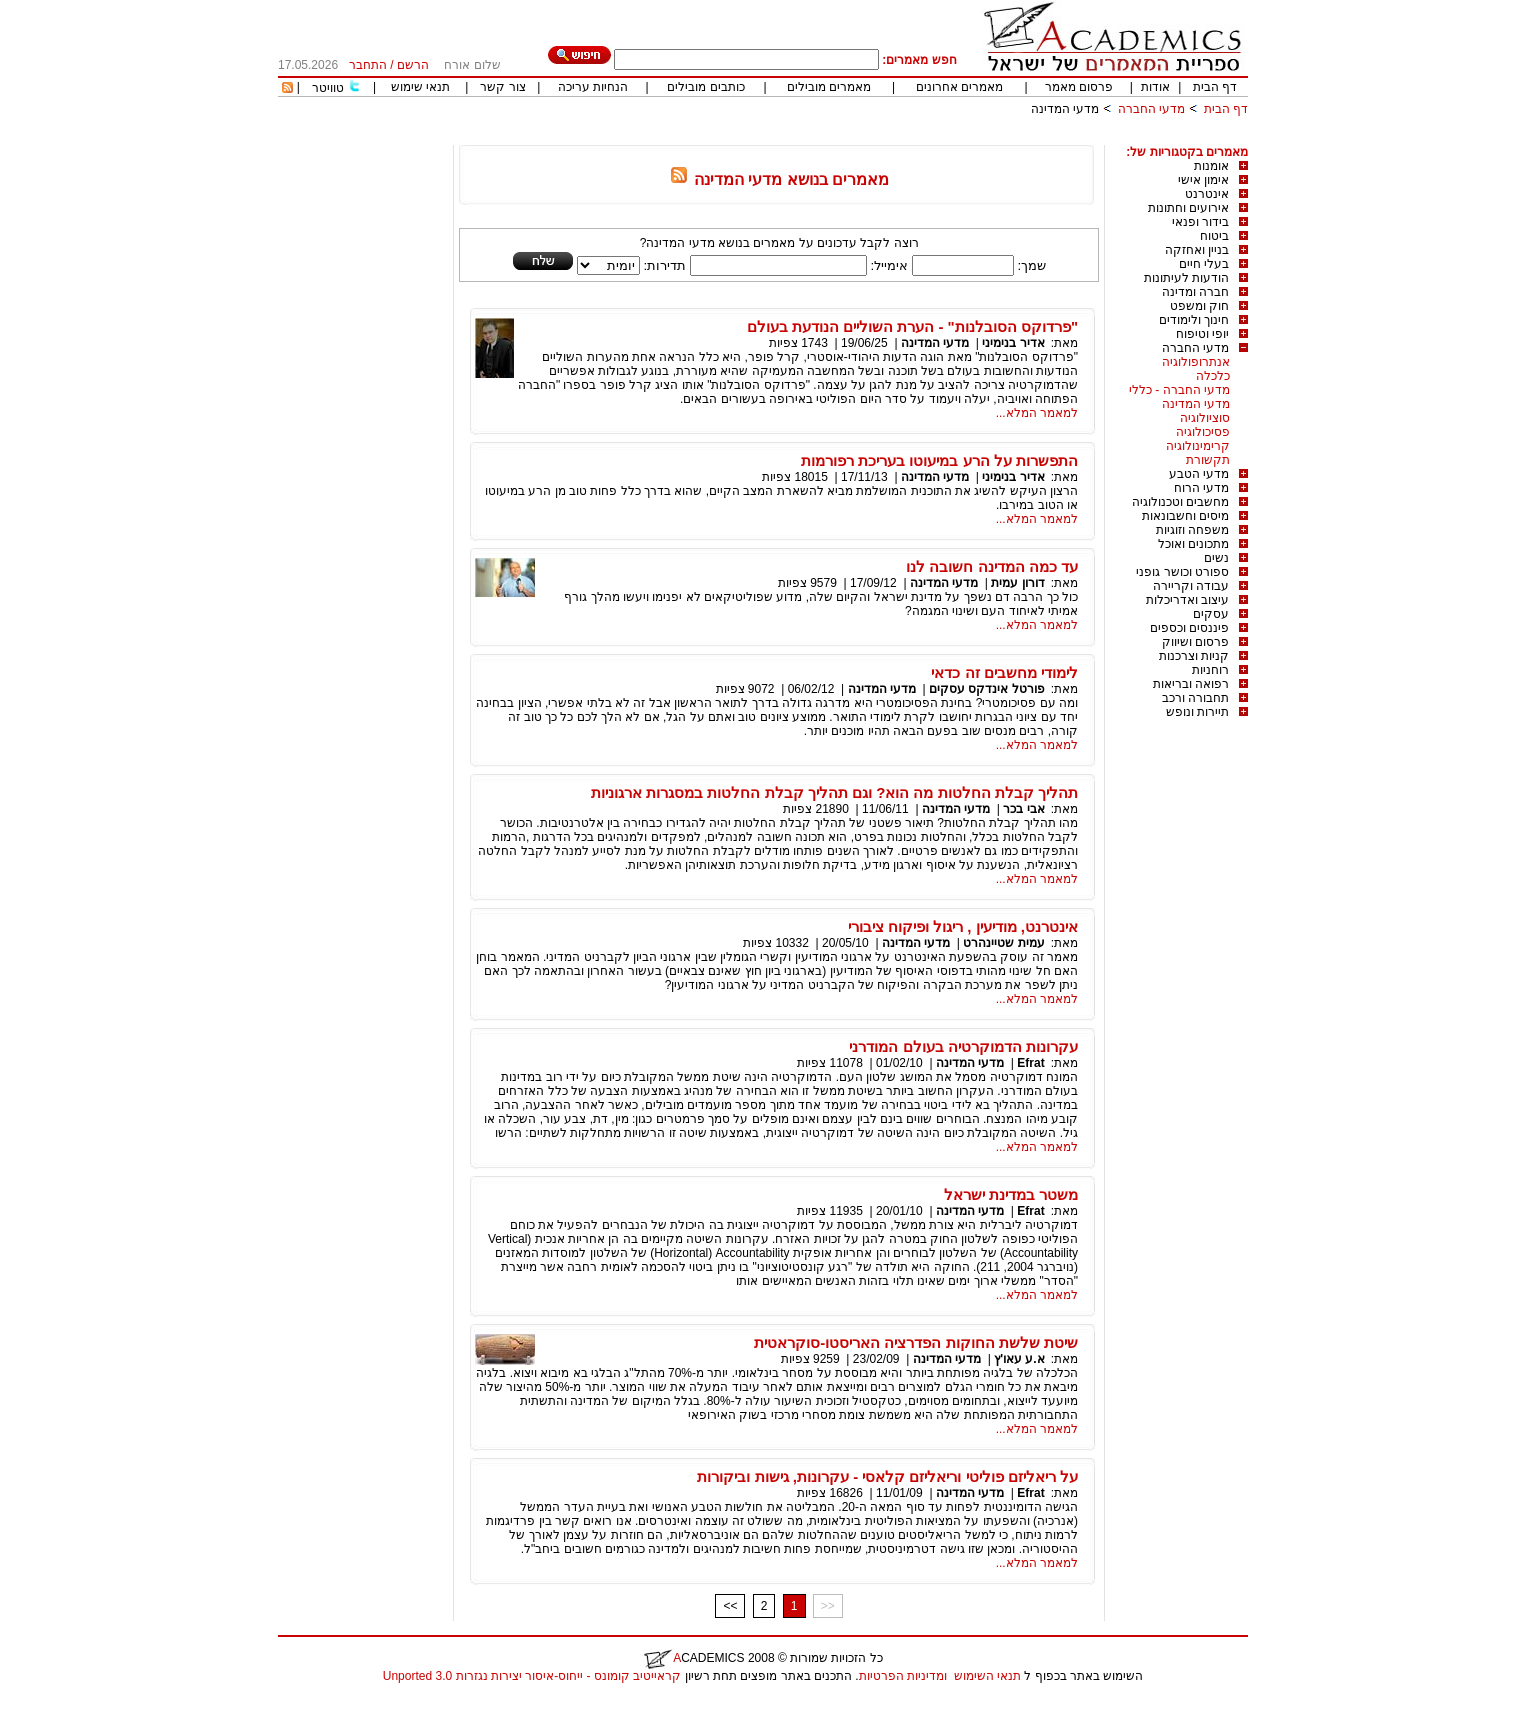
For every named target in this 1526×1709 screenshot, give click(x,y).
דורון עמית (1017, 583)
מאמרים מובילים (829, 87)
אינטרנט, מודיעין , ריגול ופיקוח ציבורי (963, 926)
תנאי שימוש (420, 87)
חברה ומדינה (1195, 292)
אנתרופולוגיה (1196, 362)
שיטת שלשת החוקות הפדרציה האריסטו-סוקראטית (916, 1342)
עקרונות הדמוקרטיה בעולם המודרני (963, 1046)
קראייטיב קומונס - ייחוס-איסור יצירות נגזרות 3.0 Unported (532, 1676)
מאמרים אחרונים (959, 87)
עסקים (1211, 614)
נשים (1216, 558)
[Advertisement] (884, 137)
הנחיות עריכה (593, 87)
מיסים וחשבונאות (1185, 516)
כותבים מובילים (705, 87)
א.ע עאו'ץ (1018, 1359)
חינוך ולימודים (1194, 320)
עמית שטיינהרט (1003, 943)
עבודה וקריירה (1191, 586)
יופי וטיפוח (1202, 334)
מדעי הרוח (1201, 488)
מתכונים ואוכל (1193, 544)
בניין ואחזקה (1197, 250)
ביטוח (1214, 236)
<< (730, 1606)
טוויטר (328, 88)
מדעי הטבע (1199, 474)
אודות (1155, 87)
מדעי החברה (1151, 109)
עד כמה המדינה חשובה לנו (992, 566)
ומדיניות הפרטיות (903, 1676)
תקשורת (1208, 460)
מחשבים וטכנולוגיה (1180, 502)
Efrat (1030, 1063)
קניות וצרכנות (1194, 656)
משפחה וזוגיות (1192, 530)
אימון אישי (1203, 180)
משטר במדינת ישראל (1011, 1194)
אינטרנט (1207, 194)
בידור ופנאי (1200, 222)
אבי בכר (1023, 809)
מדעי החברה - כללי (1179, 390)
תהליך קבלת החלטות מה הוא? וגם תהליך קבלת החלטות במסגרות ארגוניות (834, 792)
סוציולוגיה (1205, 418)
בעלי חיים (1204, 264)
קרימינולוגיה (1198, 446)
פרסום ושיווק (1195, 642)
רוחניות (1210, 670)
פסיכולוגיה (1203, 432)
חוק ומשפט (1199, 306)
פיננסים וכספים (1189, 628)
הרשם (413, 65)
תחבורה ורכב (1195, 698)
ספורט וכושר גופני (1182, 572)
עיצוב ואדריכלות (1187, 600)
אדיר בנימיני (1013, 343)
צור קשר (502, 87)
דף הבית (1215, 87)
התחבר (368, 65)
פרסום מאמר (1079, 87)
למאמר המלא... (1037, 413)
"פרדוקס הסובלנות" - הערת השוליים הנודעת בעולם (912, 326)
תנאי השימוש (987, 1676)
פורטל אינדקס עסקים (987, 689)
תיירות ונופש (1197, 712)
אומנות (1211, 166)
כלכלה (1213, 376)
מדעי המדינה (1065, 109)
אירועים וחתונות (1188, 208)
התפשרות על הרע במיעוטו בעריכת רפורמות (939, 460)
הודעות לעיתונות (1186, 278)
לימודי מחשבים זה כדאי (1004, 672)
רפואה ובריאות (1191, 684)
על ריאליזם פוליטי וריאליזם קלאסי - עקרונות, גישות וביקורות (887, 1476)
